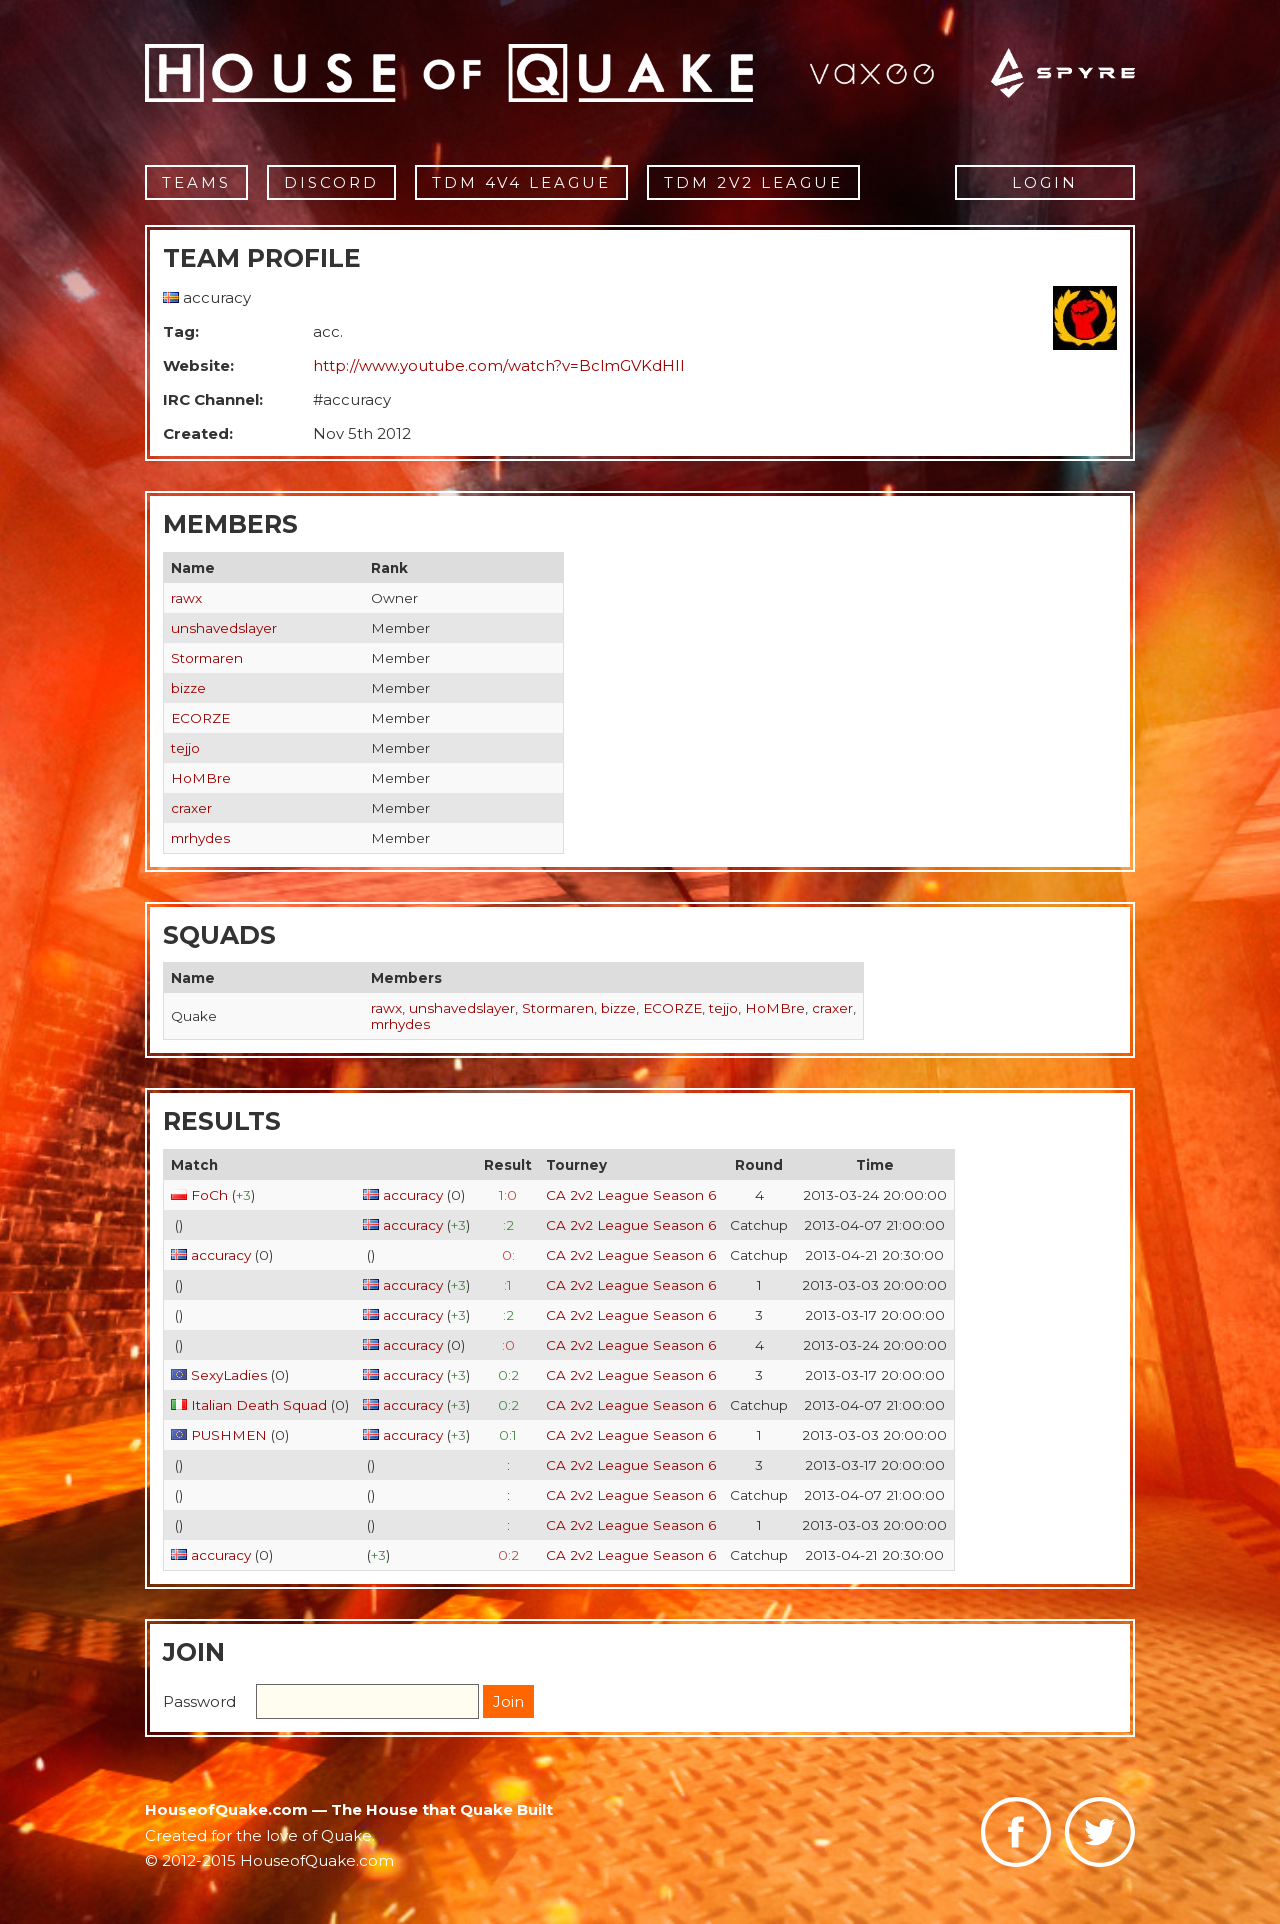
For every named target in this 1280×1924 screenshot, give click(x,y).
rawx (186, 598)
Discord (331, 182)
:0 (508, 1345)
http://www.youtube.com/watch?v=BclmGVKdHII (499, 365)
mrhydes (200, 838)
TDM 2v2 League (753, 182)
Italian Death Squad (259, 1405)
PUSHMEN (229, 1435)
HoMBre (201, 778)
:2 (508, 1225)
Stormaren (207, 658)
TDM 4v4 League (521, 182)
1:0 (508, 1195)
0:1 (508, 1435)
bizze (188, 688)
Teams (196, 182)
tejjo (185, 748)
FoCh (209, 1195)
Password (199, 1701)
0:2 (508, 1375)
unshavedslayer (224, 628)
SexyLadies (229, 1375)
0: (508, 1255)
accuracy (413, 1195)
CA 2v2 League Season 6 (631, 1195)
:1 (508, 1285)
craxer (191, 808)
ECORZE (200, 718)
